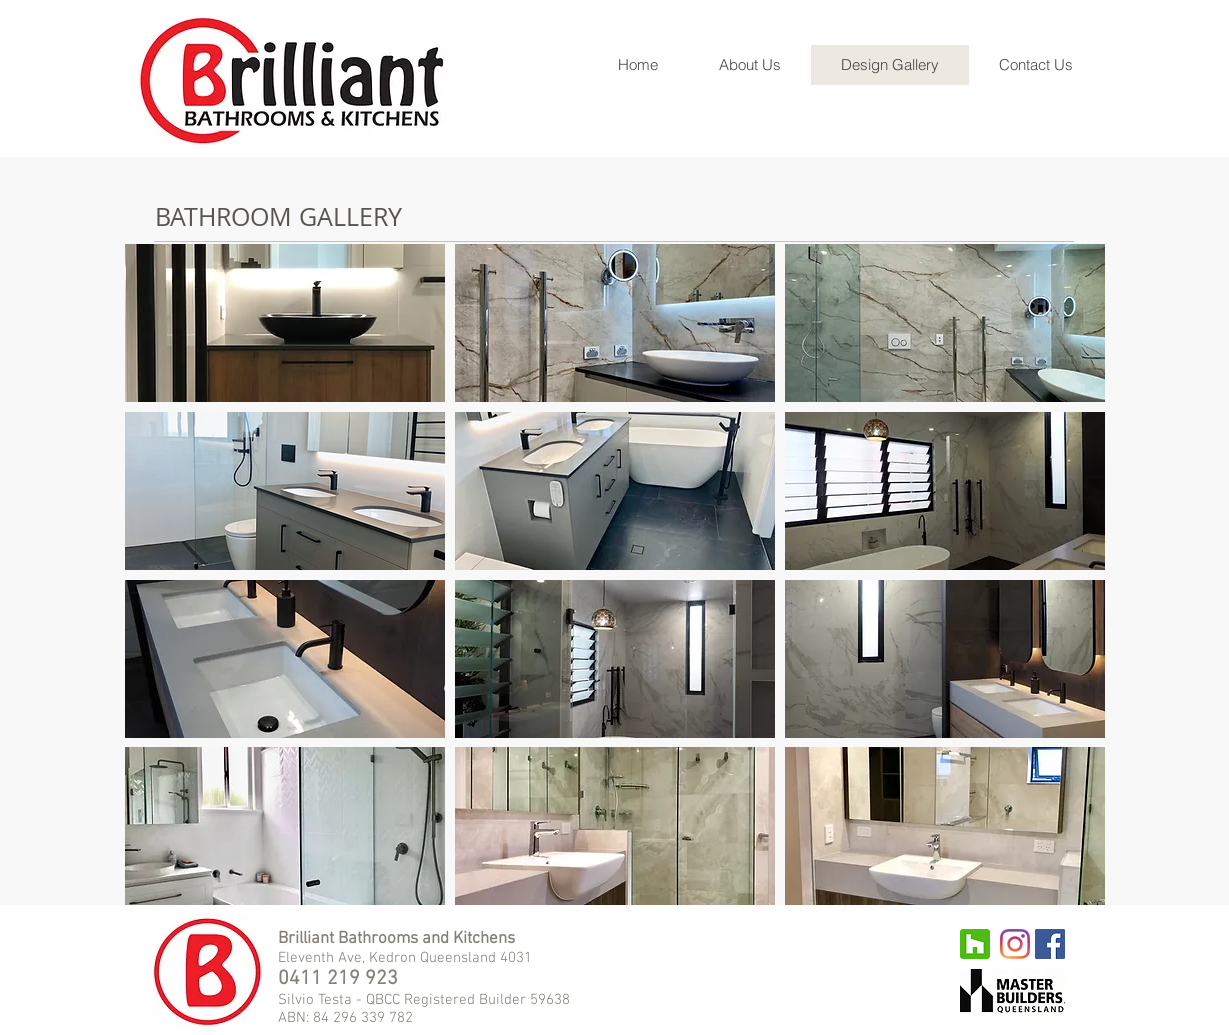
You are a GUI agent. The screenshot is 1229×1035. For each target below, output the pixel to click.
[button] (285, 323)
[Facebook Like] (713, 949)
